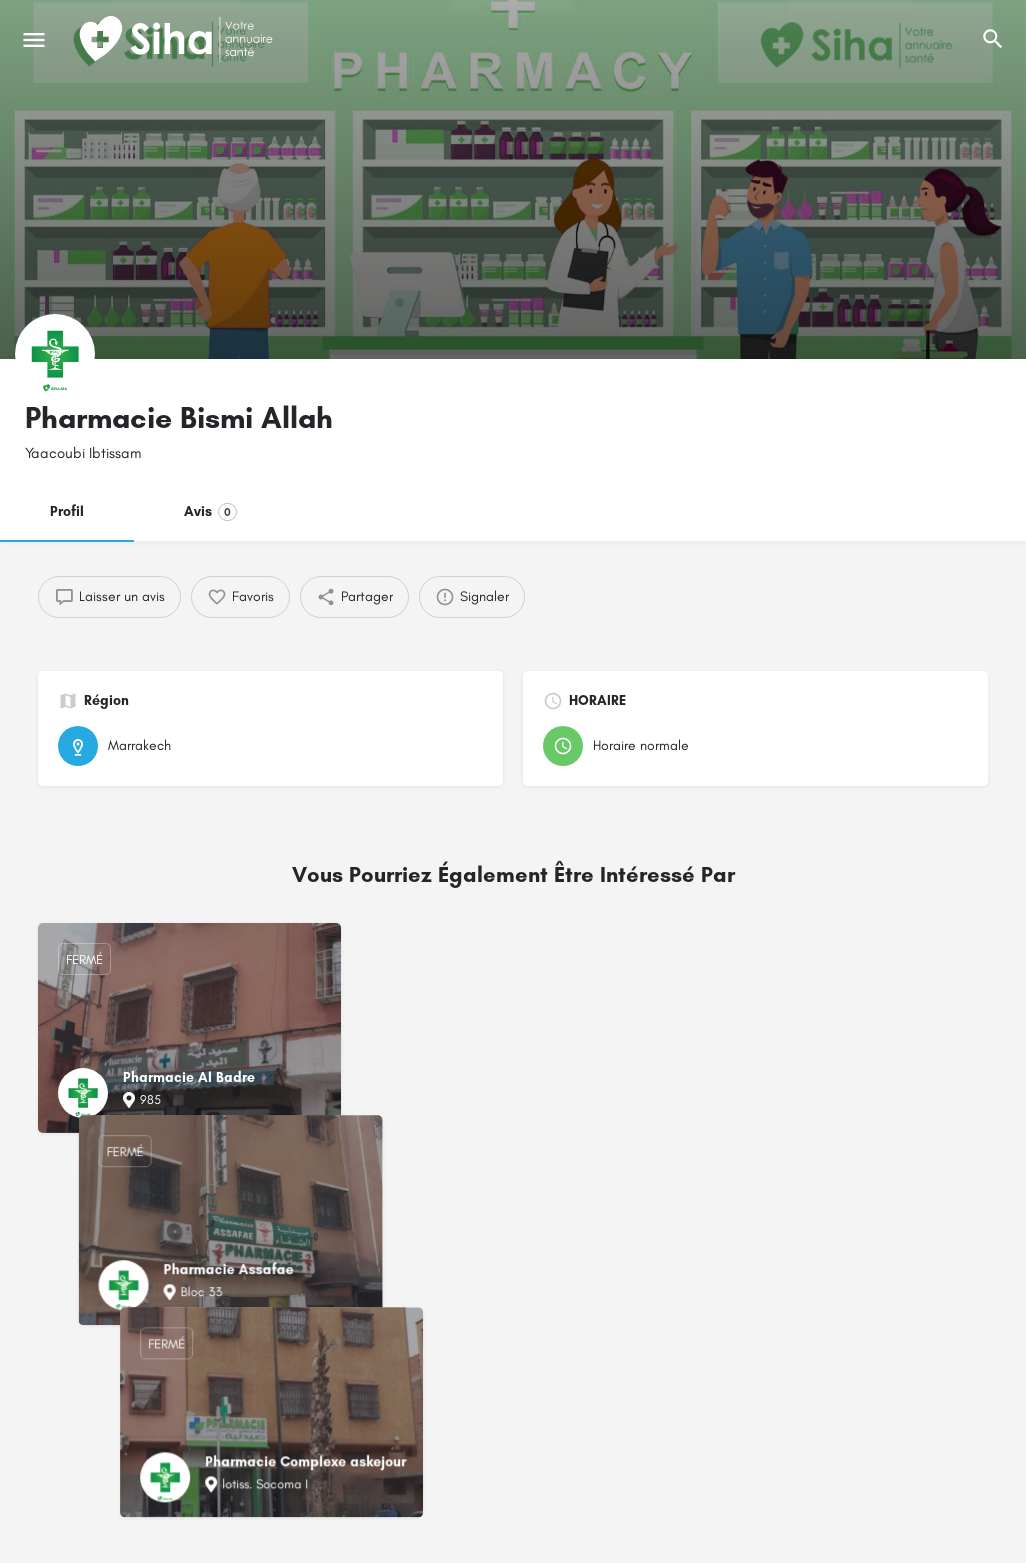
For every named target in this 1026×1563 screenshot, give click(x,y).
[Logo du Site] (178, 40)
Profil (67, 511)
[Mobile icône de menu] (34, 40)
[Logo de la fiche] (55, 354)
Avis (210, 512)
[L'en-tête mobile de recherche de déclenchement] (993, 39)
